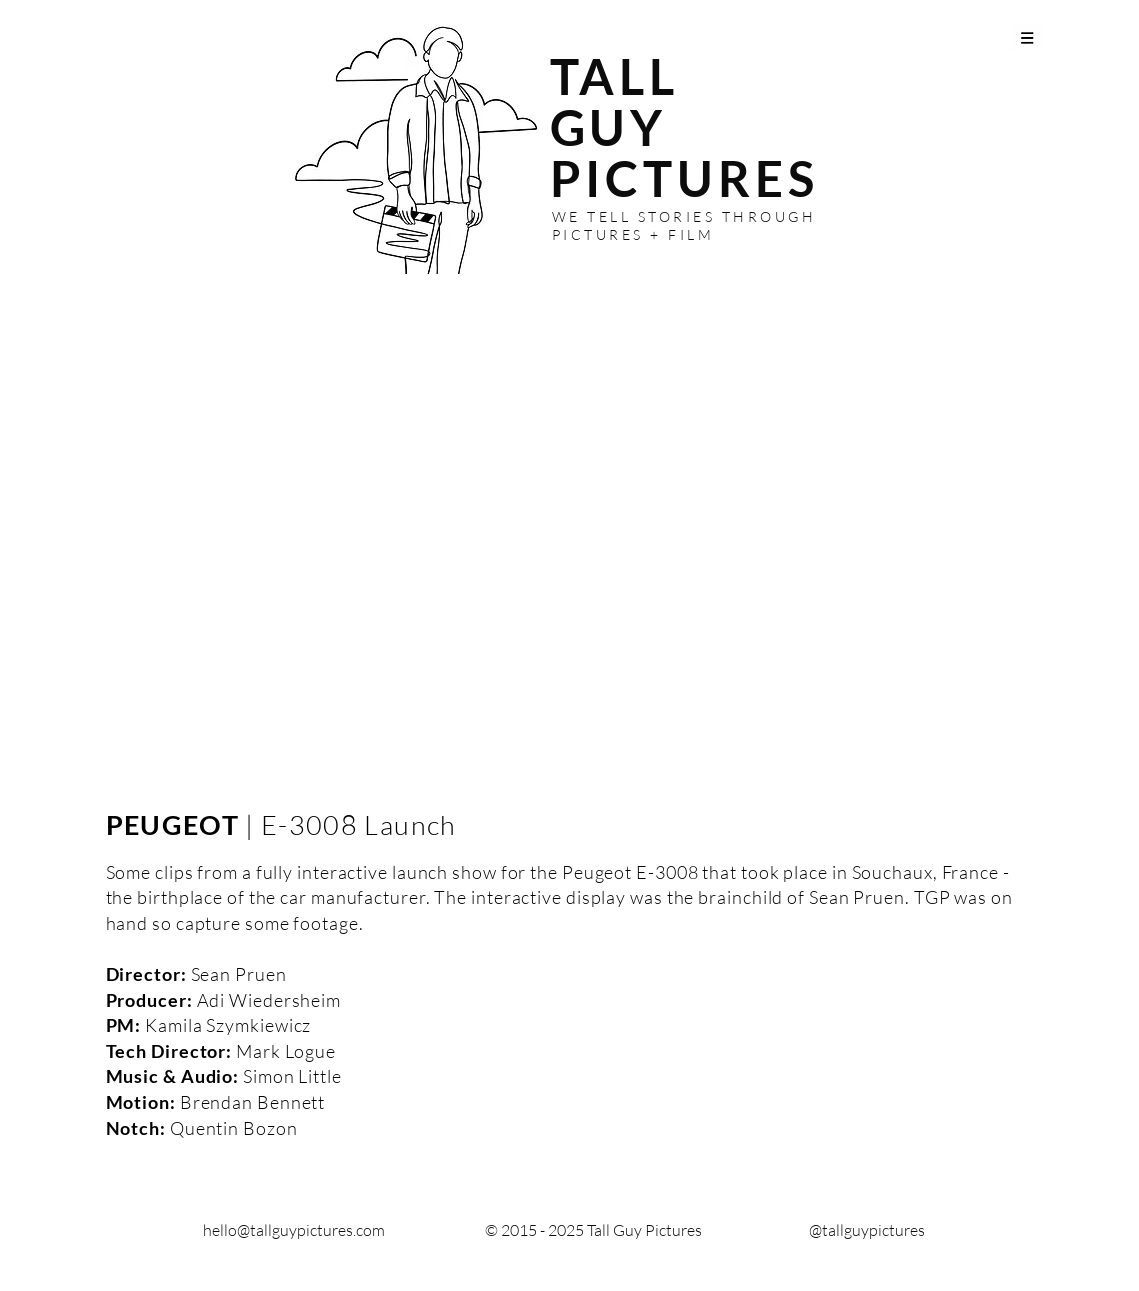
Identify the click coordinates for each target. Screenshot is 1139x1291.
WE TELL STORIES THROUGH (684, 216)
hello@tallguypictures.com (294, 1230)
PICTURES (684, 178)
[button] (1027, 37)
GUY (609, 127)
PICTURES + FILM (633, 234)
